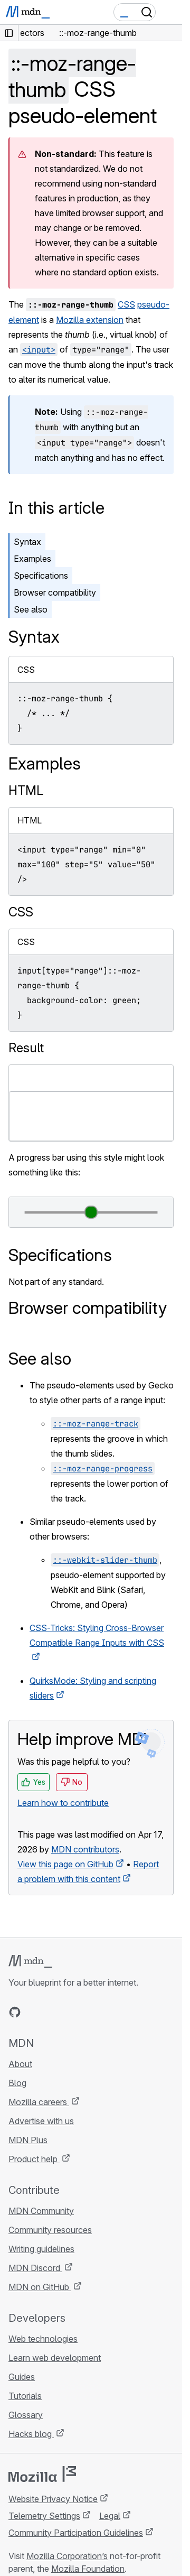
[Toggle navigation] (170, 12)
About (20, 2064)
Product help (34, 2159)
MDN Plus (28, 2140)
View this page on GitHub (65, 1864)
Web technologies (43, 2338)
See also (31, 609)
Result (26, 1047)
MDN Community (41, 2211)
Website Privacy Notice (53, 2499)
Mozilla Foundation (88, 2568)
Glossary (25, 2415)
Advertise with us (41, 2121)
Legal (109, 2515)
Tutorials (25, 2395)
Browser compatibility (55, 592)
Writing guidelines (41, 2249)
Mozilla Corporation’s (67, 2556)
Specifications (41, 575)
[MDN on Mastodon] (71, 2012)
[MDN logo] (30, 1961)
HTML (25, 790)
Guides (21, 2376)
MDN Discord (35, 2268)
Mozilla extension (90, 319)
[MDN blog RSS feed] (90, 2012)
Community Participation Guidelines (75, 2532)
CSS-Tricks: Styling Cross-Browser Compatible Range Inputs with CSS (97, 1635)
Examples (32, 558)
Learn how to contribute (63, 1802)
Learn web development (54, 2357)
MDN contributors (85, 1849)
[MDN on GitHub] (14, 2012)
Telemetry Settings (44, 2515)
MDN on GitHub (39, 2287)
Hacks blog (31, 2434)
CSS (126, 304)
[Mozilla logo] (42, 2474)
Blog (17, 2083)
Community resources (50, 2230)
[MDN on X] (52, 2012)
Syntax (27, 541)
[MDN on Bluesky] (33, 2012)
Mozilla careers (38, 2102)
